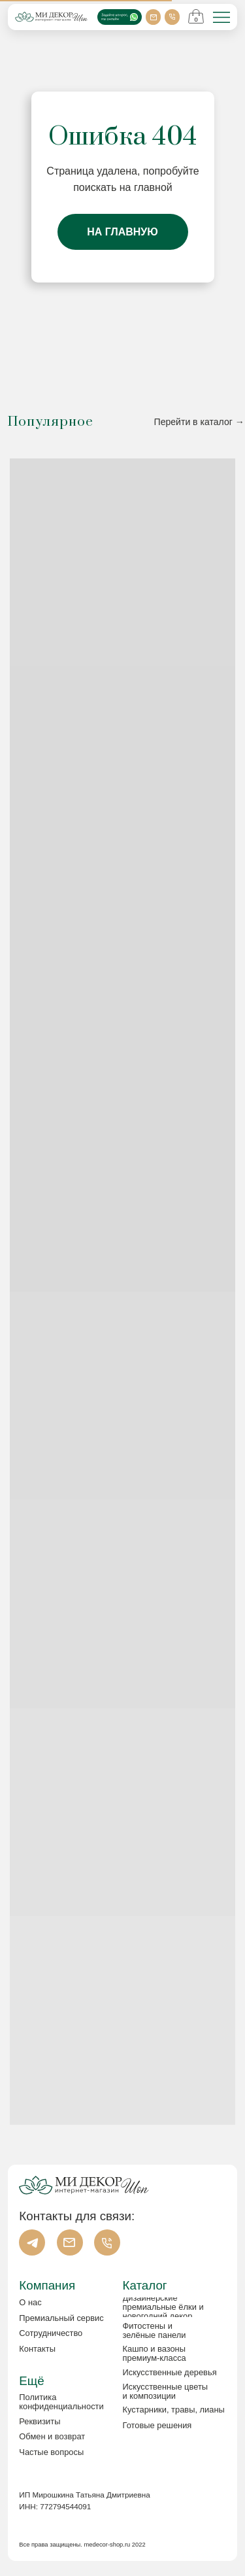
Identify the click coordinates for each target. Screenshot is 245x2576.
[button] (64, 2422)
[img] (221, 18)
